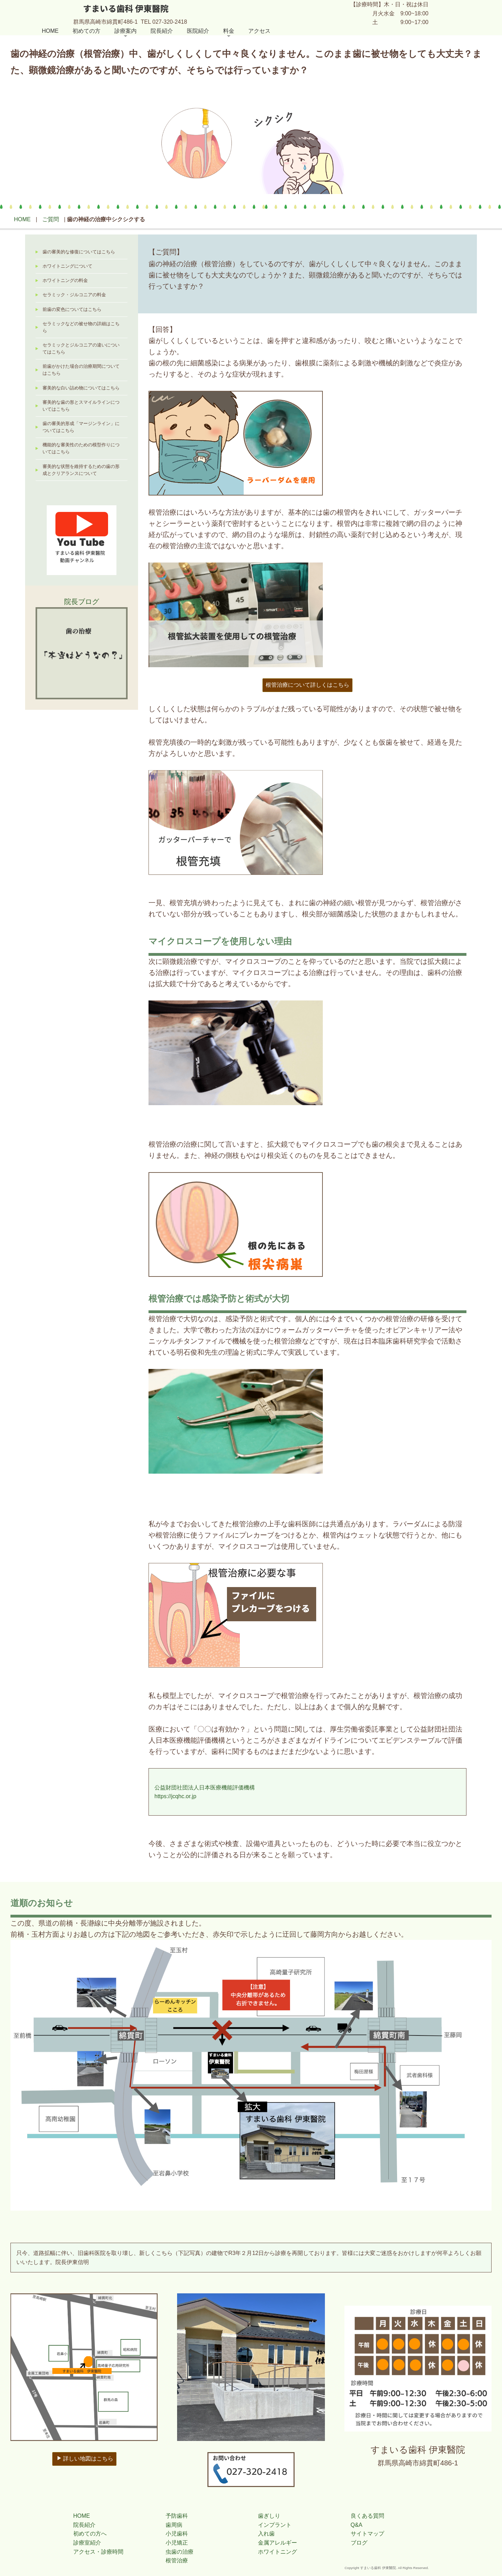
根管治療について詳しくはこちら (307, 685)
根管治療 (177, 2560)
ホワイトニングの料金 (65, 280)
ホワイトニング (277, 2552)
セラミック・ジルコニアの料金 (74, 294)
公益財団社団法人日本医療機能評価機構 (204, 1787)
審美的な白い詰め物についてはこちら (81, 388)
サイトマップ (367, 2534)
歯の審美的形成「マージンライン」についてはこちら (81, 427)
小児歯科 (177, 2534)
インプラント (274, 2525)
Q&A (357, 2525)
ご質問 (50, 219)
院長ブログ (81, 601)
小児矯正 (177, 2543)
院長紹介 (162, 31)
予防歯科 (177, 2516)
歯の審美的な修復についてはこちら (79, 252)
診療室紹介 (87, 2543)
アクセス (259, 31)
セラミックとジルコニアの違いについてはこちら (81, 349)
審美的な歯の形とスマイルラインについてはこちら (81, 406)
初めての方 (86, 31)
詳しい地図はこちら (84, 2458)
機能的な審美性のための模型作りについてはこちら (81, 448)
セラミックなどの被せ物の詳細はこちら (81, 327)
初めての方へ (90, 2534)
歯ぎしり (269, 2516)
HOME (50, 31)
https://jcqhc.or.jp (175, 1796)
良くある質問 (367, 2516)
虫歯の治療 (179, 2552)
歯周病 (174, 2525)
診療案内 (125, 31)
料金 (228, 31)
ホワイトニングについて (67, 266)
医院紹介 (198, 31)
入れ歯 (266, 2534)
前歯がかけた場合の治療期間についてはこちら (81, 370)
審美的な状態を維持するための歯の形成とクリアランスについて (81, 470)
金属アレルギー (277, 2543)
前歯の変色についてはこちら (72, 309)
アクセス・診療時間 (98, 2552)
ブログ (359, 2543)
